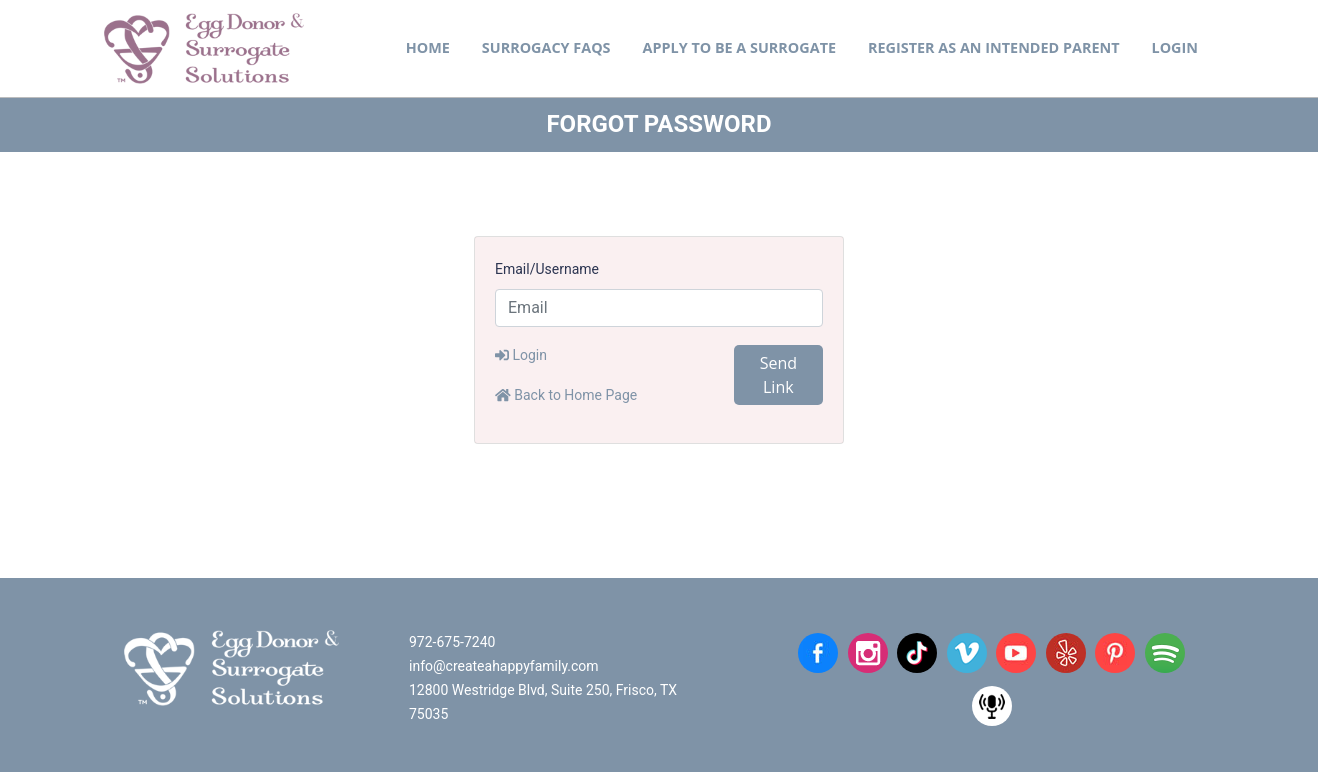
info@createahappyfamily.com (504, 666)
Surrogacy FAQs (546, 47)
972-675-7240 (452, 642)
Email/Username (547, 269)
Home (428, 47)
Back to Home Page (566, 395)
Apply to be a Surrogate (740, 47)
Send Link (778, 375)
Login (1175, 47)
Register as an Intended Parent (993, 47)
